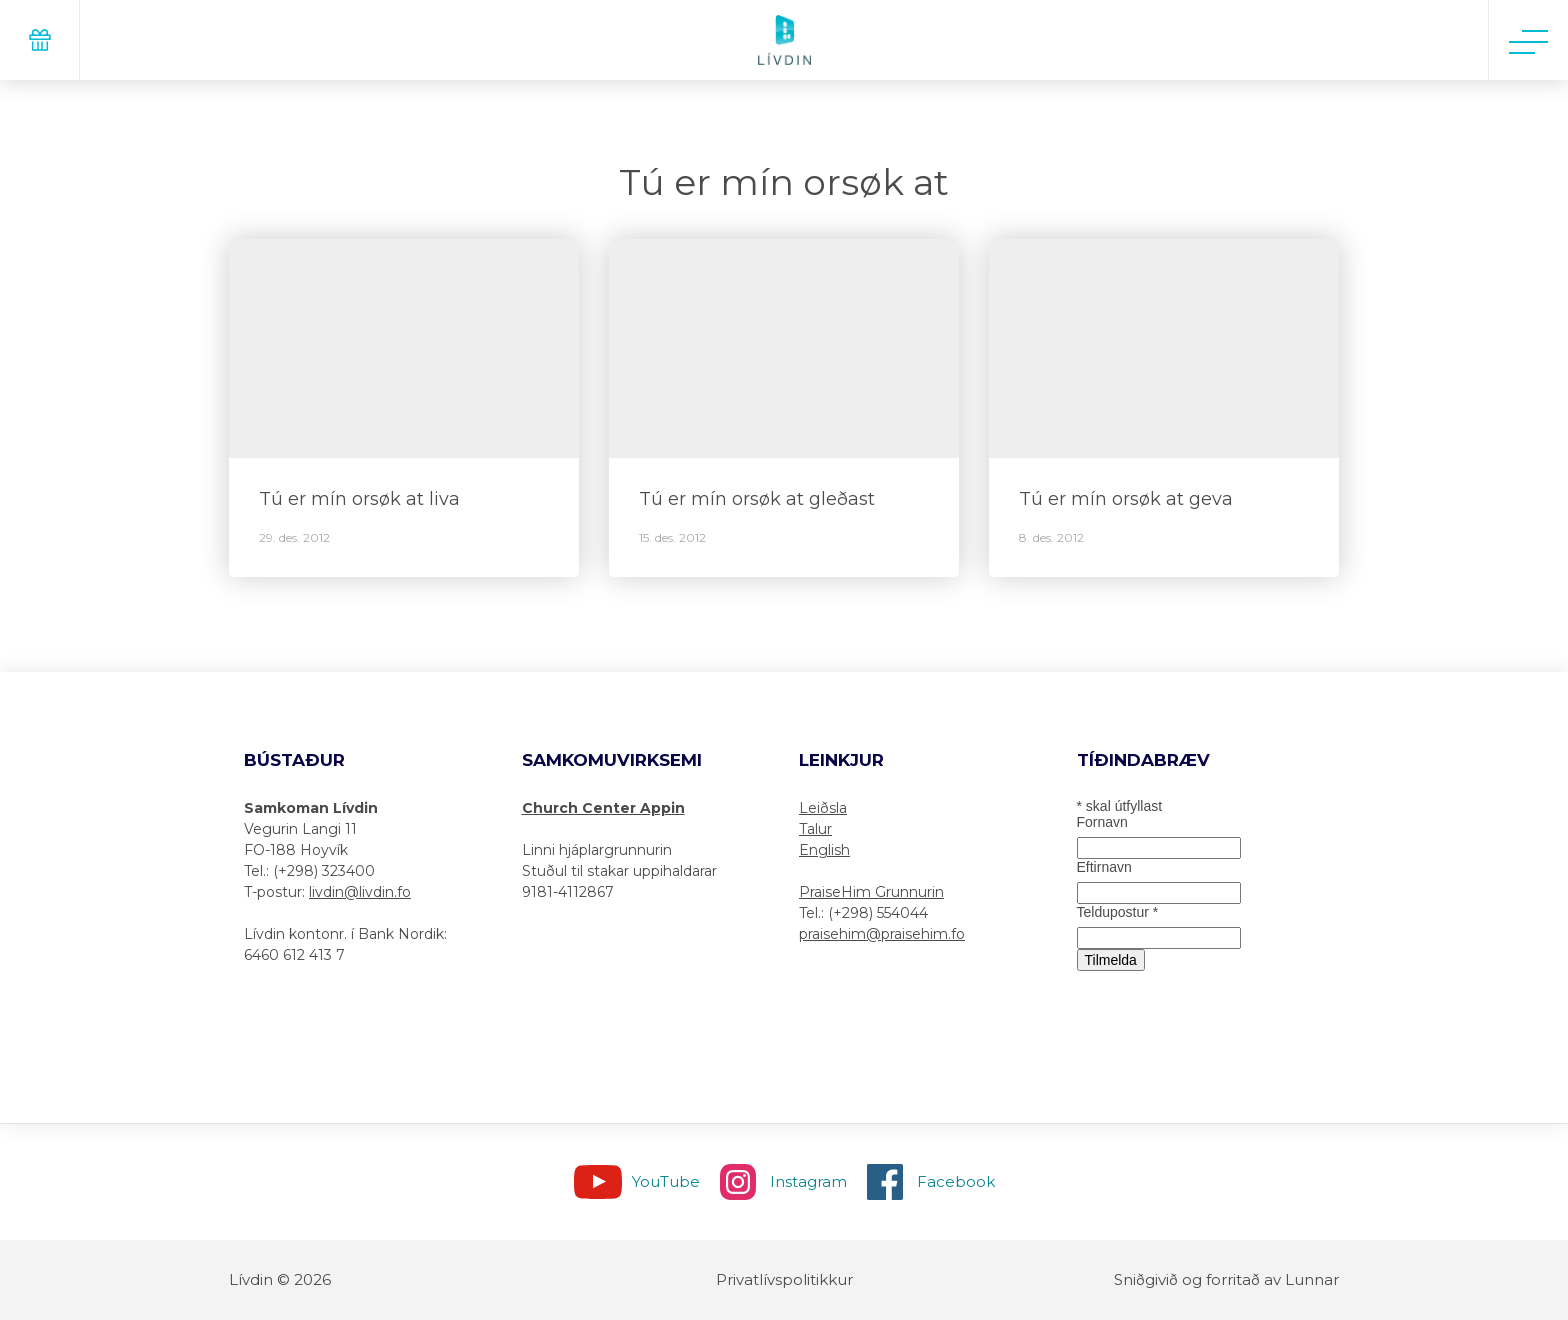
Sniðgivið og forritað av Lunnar (1226, 1279)
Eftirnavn (1104, 867)
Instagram (808, 1181)
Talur (815, 829)
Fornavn (1102, 822)
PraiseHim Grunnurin (871, 892)
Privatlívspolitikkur (784, 1279)
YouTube (666, 1181)
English (824, 850)
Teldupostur (1118, 912)
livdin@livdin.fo (360, 892)
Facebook (956, 1181)
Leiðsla (823, 808)
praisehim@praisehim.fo (882, 934)
